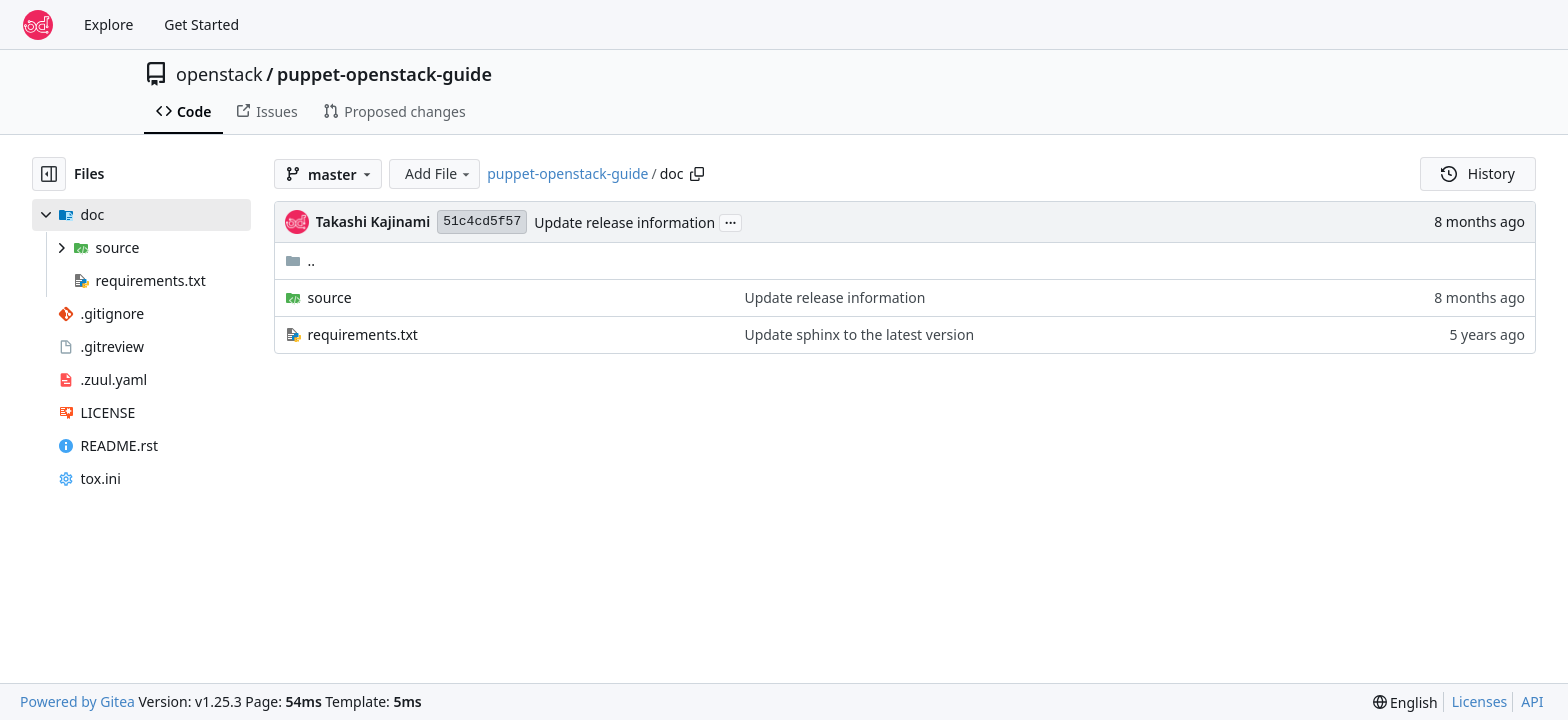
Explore (108, 24)
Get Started (201, 24)
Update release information (624, 222)
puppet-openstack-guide (384, 74)
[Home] (38, 25)
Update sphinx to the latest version (859, 334)
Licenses (1480, 701)
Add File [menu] (439, 173)
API (1532, 701)
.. (300, 260)
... (731, 221)
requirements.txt (363, 334)
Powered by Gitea (77, 701)
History (1478, 173)
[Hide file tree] (49, 174)
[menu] (1405, 702)
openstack (219, 74)
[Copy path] (697, 174)
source (330, 297)
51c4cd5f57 (482, 221)
